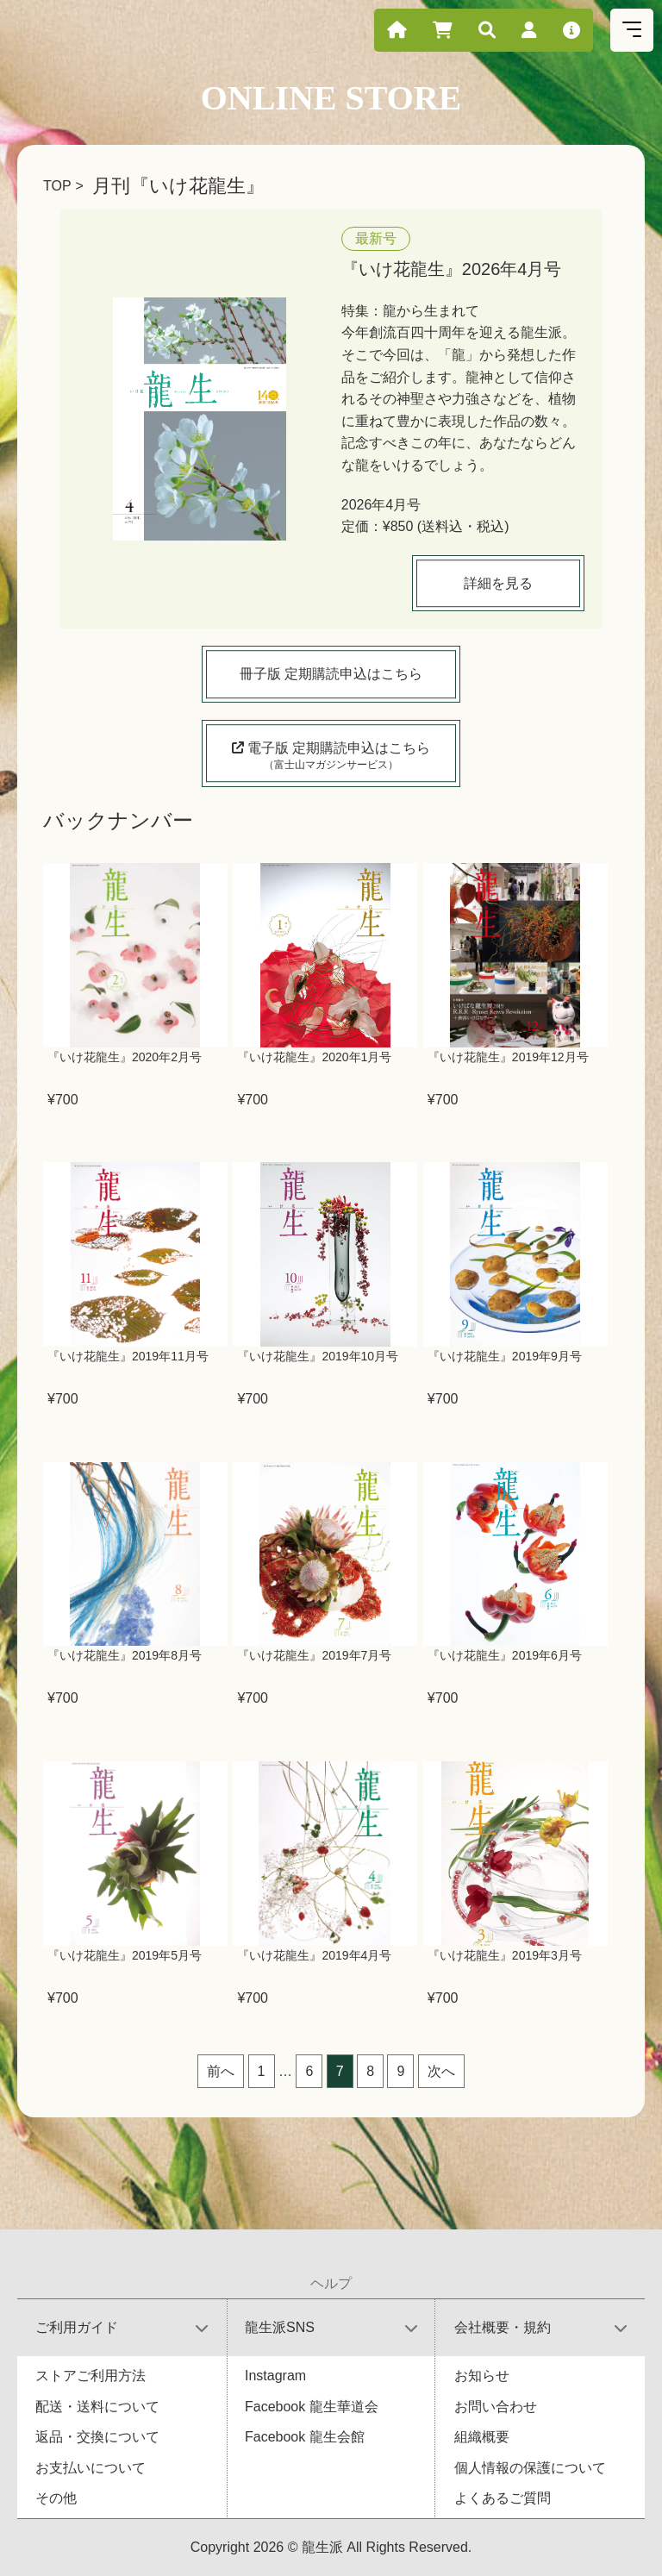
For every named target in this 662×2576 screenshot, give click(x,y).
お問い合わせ (495, 2406)
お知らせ (481, 2375)
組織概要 (481, 2436)
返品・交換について (97, 2436)
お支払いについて (90, 2467)
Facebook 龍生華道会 (311, 2406)
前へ (220, 2071)
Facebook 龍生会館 (305, 2436)
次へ (441, 2071)
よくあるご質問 (502, 2498)
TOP (57, 185)
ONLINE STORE (331, 97)
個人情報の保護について (530, 2467)
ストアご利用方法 (90, 2375)
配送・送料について (97, 2406)
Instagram (275, 2375)
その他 (56, 2498)
